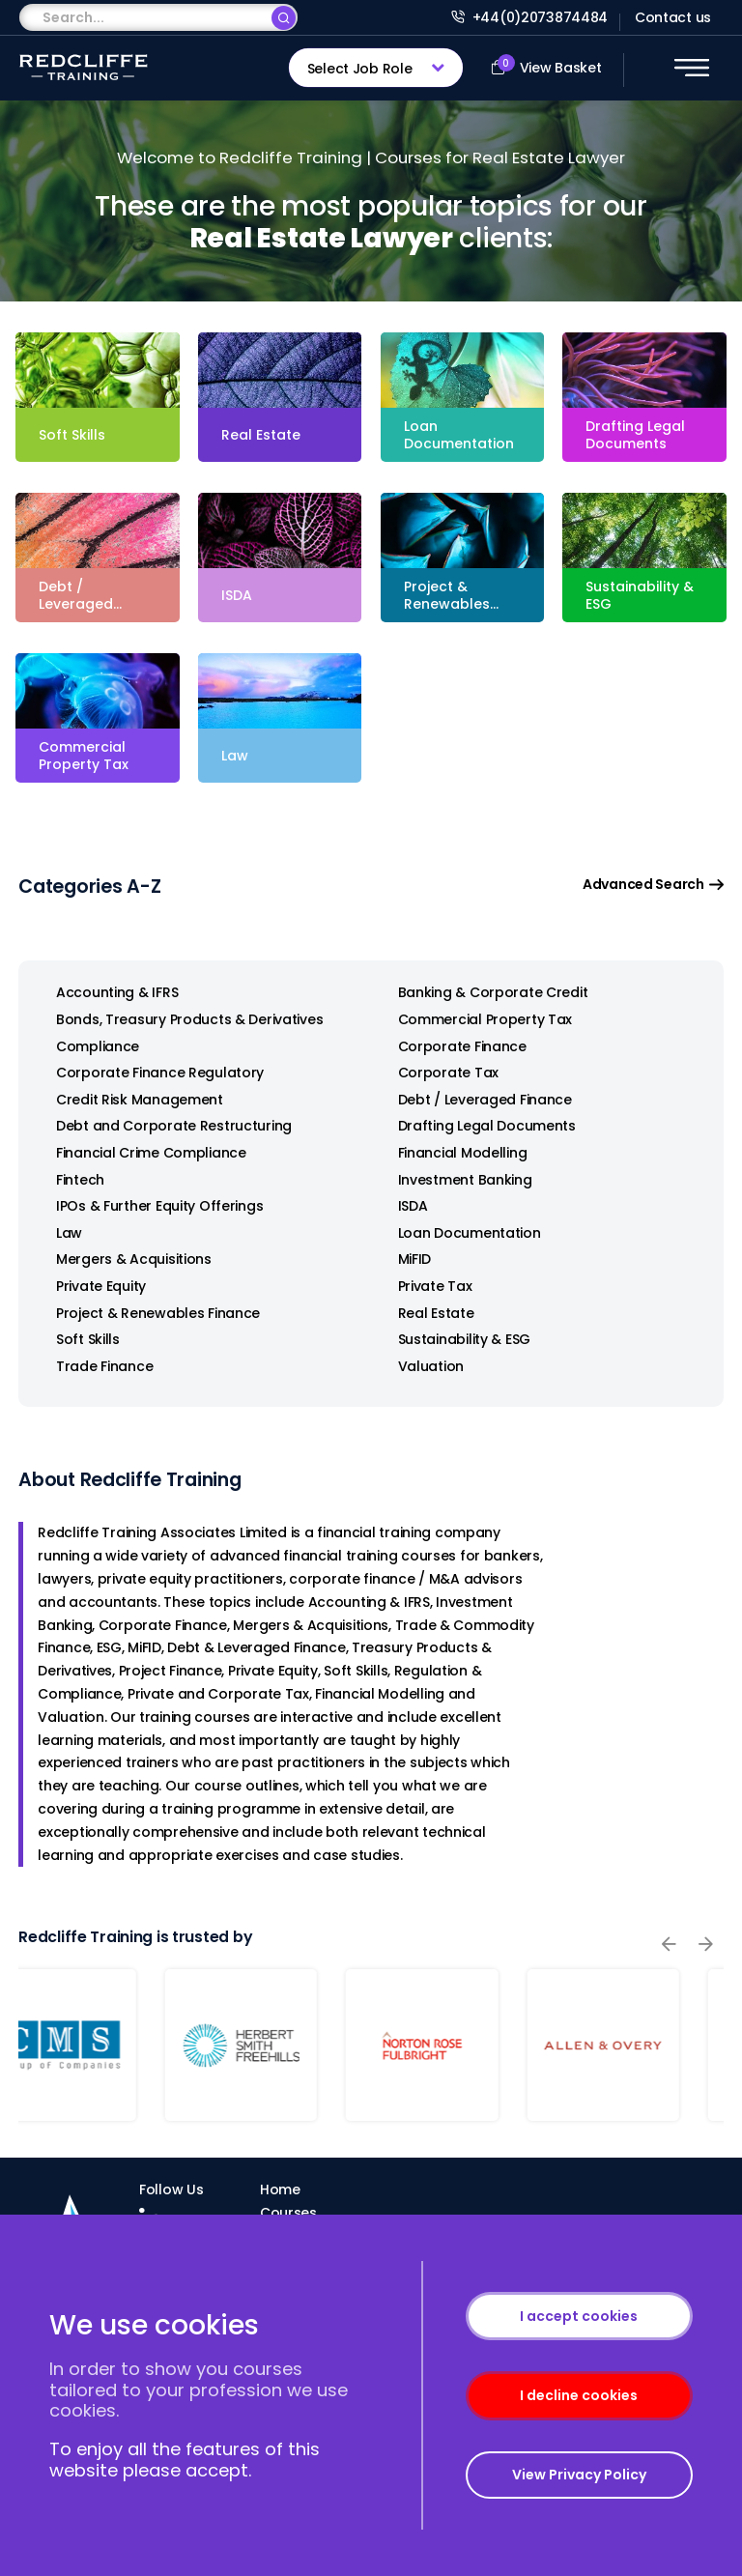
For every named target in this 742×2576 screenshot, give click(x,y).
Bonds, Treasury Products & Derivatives (181, 1020)
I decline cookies (579, 2395)
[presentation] (668, 1944)
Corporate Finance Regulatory (151, 1073)
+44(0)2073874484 (529, 17)
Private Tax (426, 1286)
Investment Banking (456, 1180)
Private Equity (92, 1286)
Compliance (89, 1047)
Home (280, 2189)
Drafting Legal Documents (478, 1126)
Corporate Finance (454, 1047)
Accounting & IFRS (108, 993)
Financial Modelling (454, 1153)
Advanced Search (653, 884)
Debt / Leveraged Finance (476, 1100)
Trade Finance (96, 1367)
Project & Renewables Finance (149, 1313)
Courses (288, 2212)
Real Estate (427, 1313)
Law (60, 1233)
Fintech (71, 1180)
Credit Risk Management (131, 1100)
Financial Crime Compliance (142, 1153)
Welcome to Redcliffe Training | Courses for (371, 158)
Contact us (673, 17)
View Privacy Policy (579, 2474)
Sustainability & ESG (455, 1339)
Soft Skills (79, 1339)
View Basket (546, 65)
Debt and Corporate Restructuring (165, 1126)
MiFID (406, 1259)
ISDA (404, 1206)
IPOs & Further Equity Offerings (151, 1206)
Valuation (422, 1367)
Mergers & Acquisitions (125, 1259)
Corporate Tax (440, 1073)
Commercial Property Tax (477, 1020)
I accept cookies (579, 2316)
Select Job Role (360, 68)
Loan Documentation (461, 1233)
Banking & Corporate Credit (484, 993)
